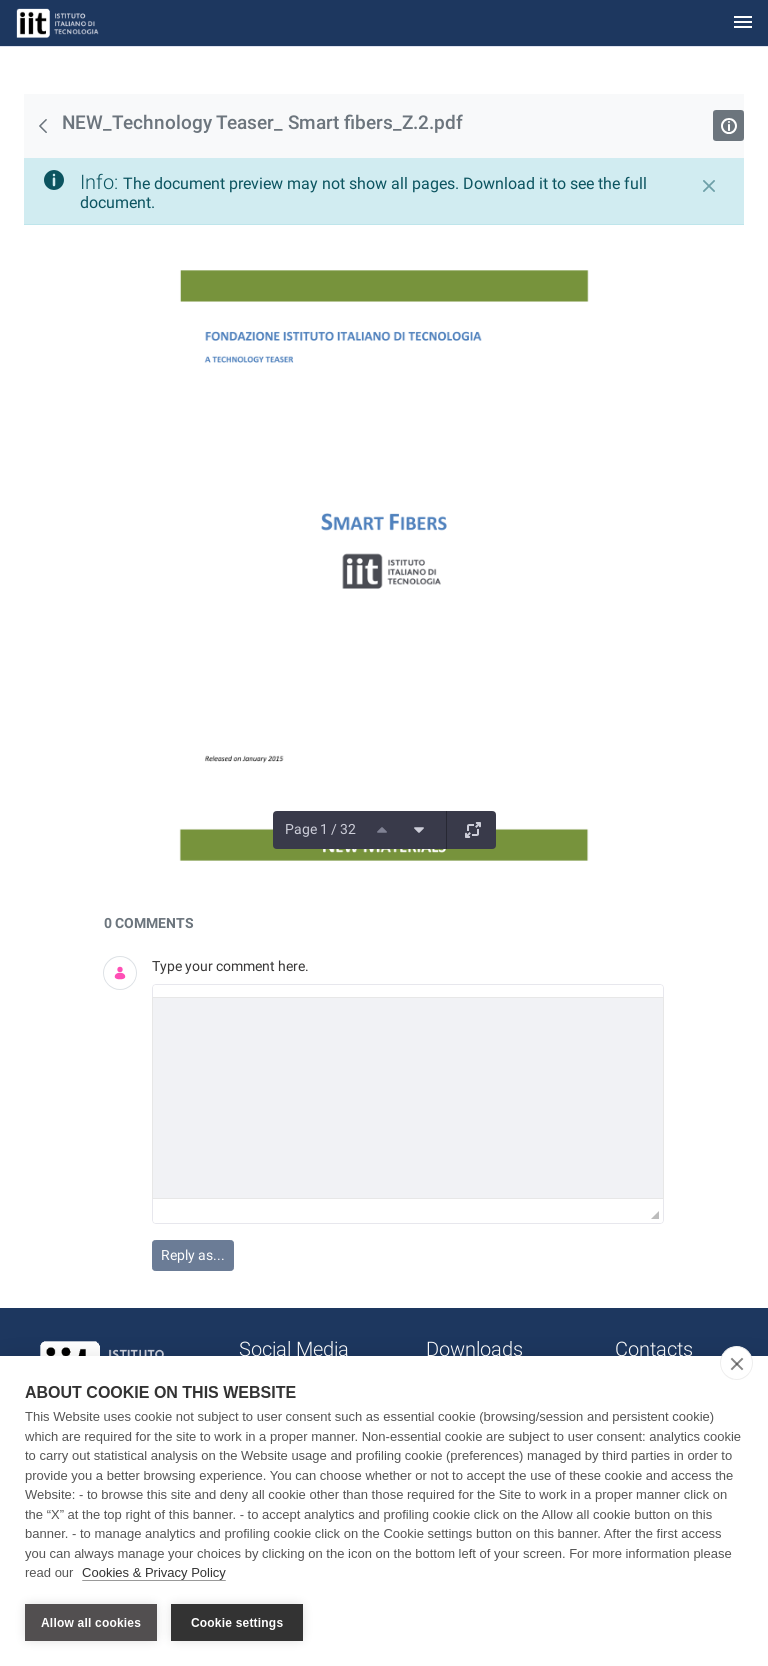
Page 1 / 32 (320, 829)
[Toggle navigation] (743, 23)
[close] (736, 1365)
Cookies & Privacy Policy (154, 1574)
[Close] (709, 186)
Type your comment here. (230, 966)
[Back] (43, 126)
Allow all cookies (91, 1623)
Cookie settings (237, 1623)
